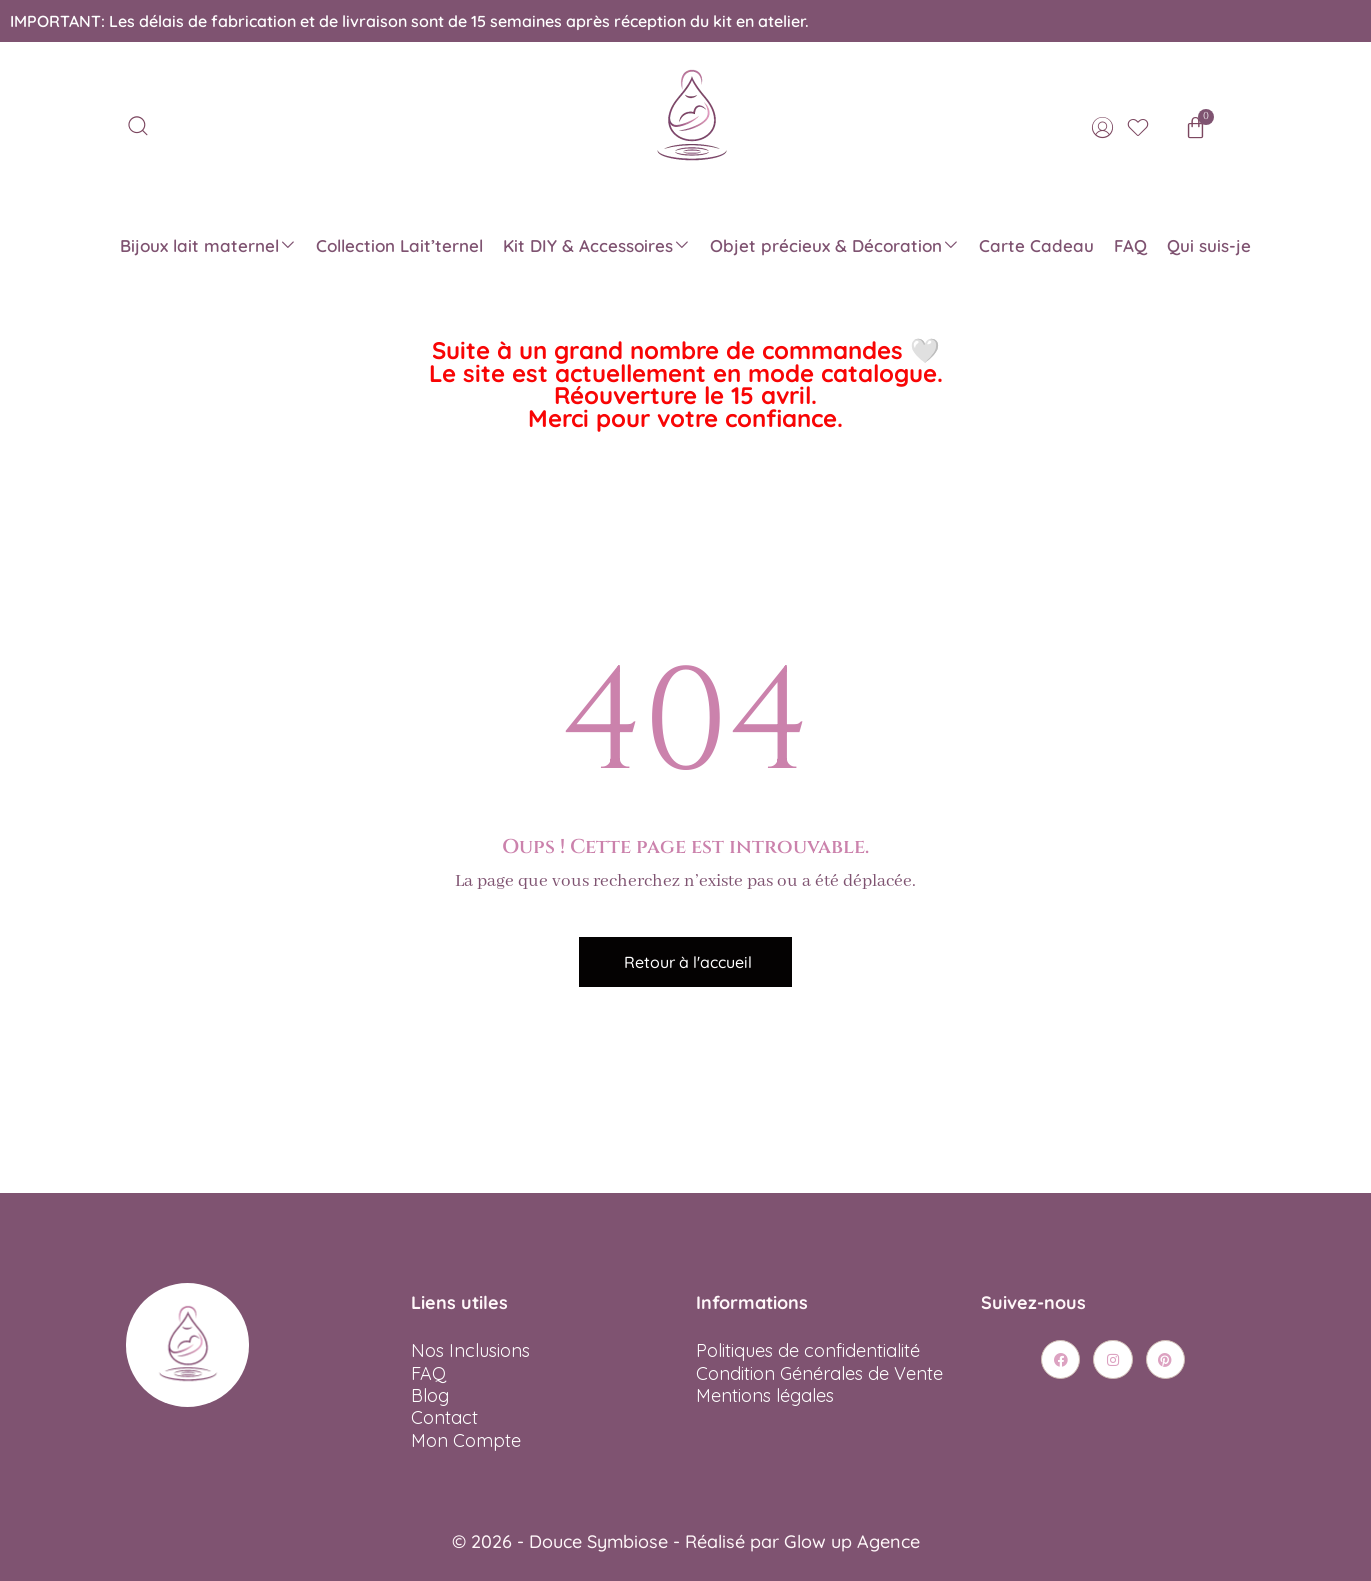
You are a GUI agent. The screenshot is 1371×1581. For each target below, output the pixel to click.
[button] (685, 962)
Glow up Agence (852, 1541)
